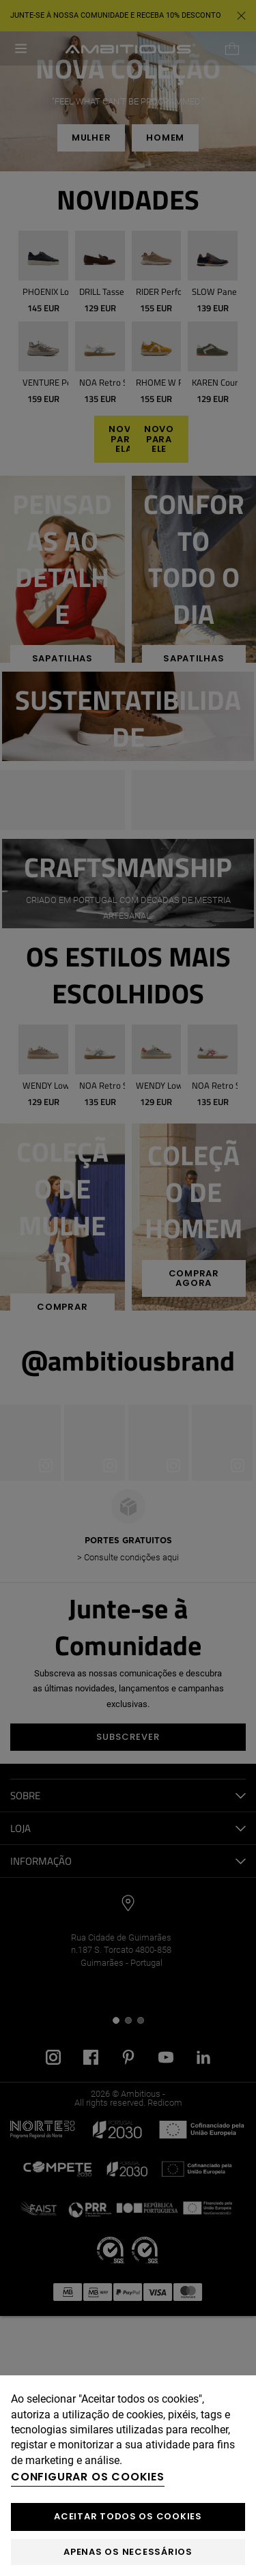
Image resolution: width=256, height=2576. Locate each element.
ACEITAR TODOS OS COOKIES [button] (128, 2516)
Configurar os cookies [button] (88, 2477)
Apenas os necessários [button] (128, 2551)
